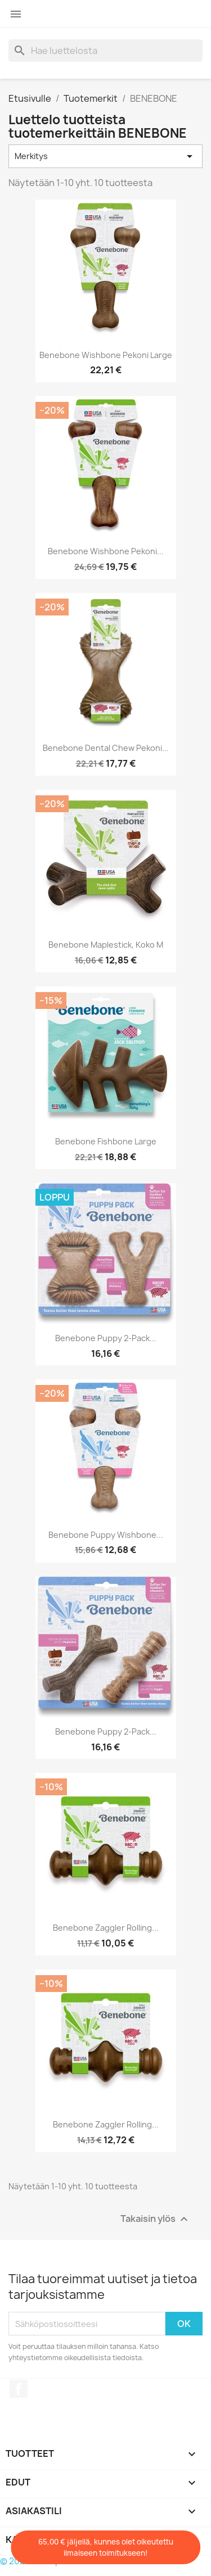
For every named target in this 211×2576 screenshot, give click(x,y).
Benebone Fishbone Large (105, 1141)
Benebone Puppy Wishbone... (105, 1534)
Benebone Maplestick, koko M (105, 944)
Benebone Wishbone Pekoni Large (105, 355)
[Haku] (105, 50)
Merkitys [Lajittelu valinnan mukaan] (105, 156)
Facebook (19, 2389)
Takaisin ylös (155, 2219)
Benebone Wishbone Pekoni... (106, 551)
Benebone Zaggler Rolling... (106, 1927)
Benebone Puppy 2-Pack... (105, 1338)
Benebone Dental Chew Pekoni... (106, 748)
